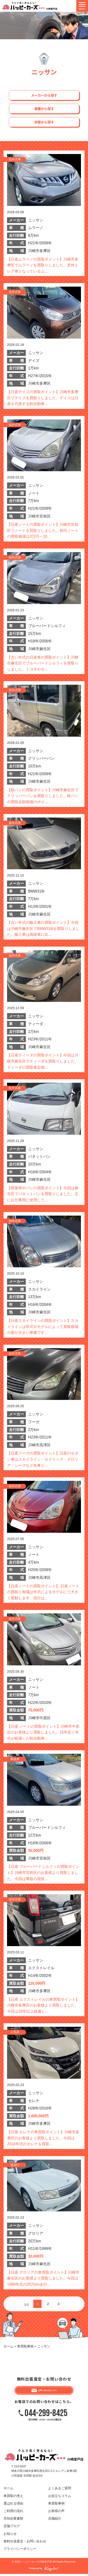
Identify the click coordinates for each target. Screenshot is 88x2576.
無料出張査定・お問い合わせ (25, 2543)
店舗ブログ (12, 2528)
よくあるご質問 (59, 2490)
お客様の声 (56, 2513)
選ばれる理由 (13, 2505)
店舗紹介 (54, 2520)
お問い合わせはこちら (47, 2391)
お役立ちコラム (59, 2498)
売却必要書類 (13, 2520)
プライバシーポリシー (20, 2551)
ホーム (8, 2490)
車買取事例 (56, 2505)
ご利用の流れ (13, 2513)
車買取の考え (13, 2498)
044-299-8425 (46, 2415)
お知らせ (10, 2535)
